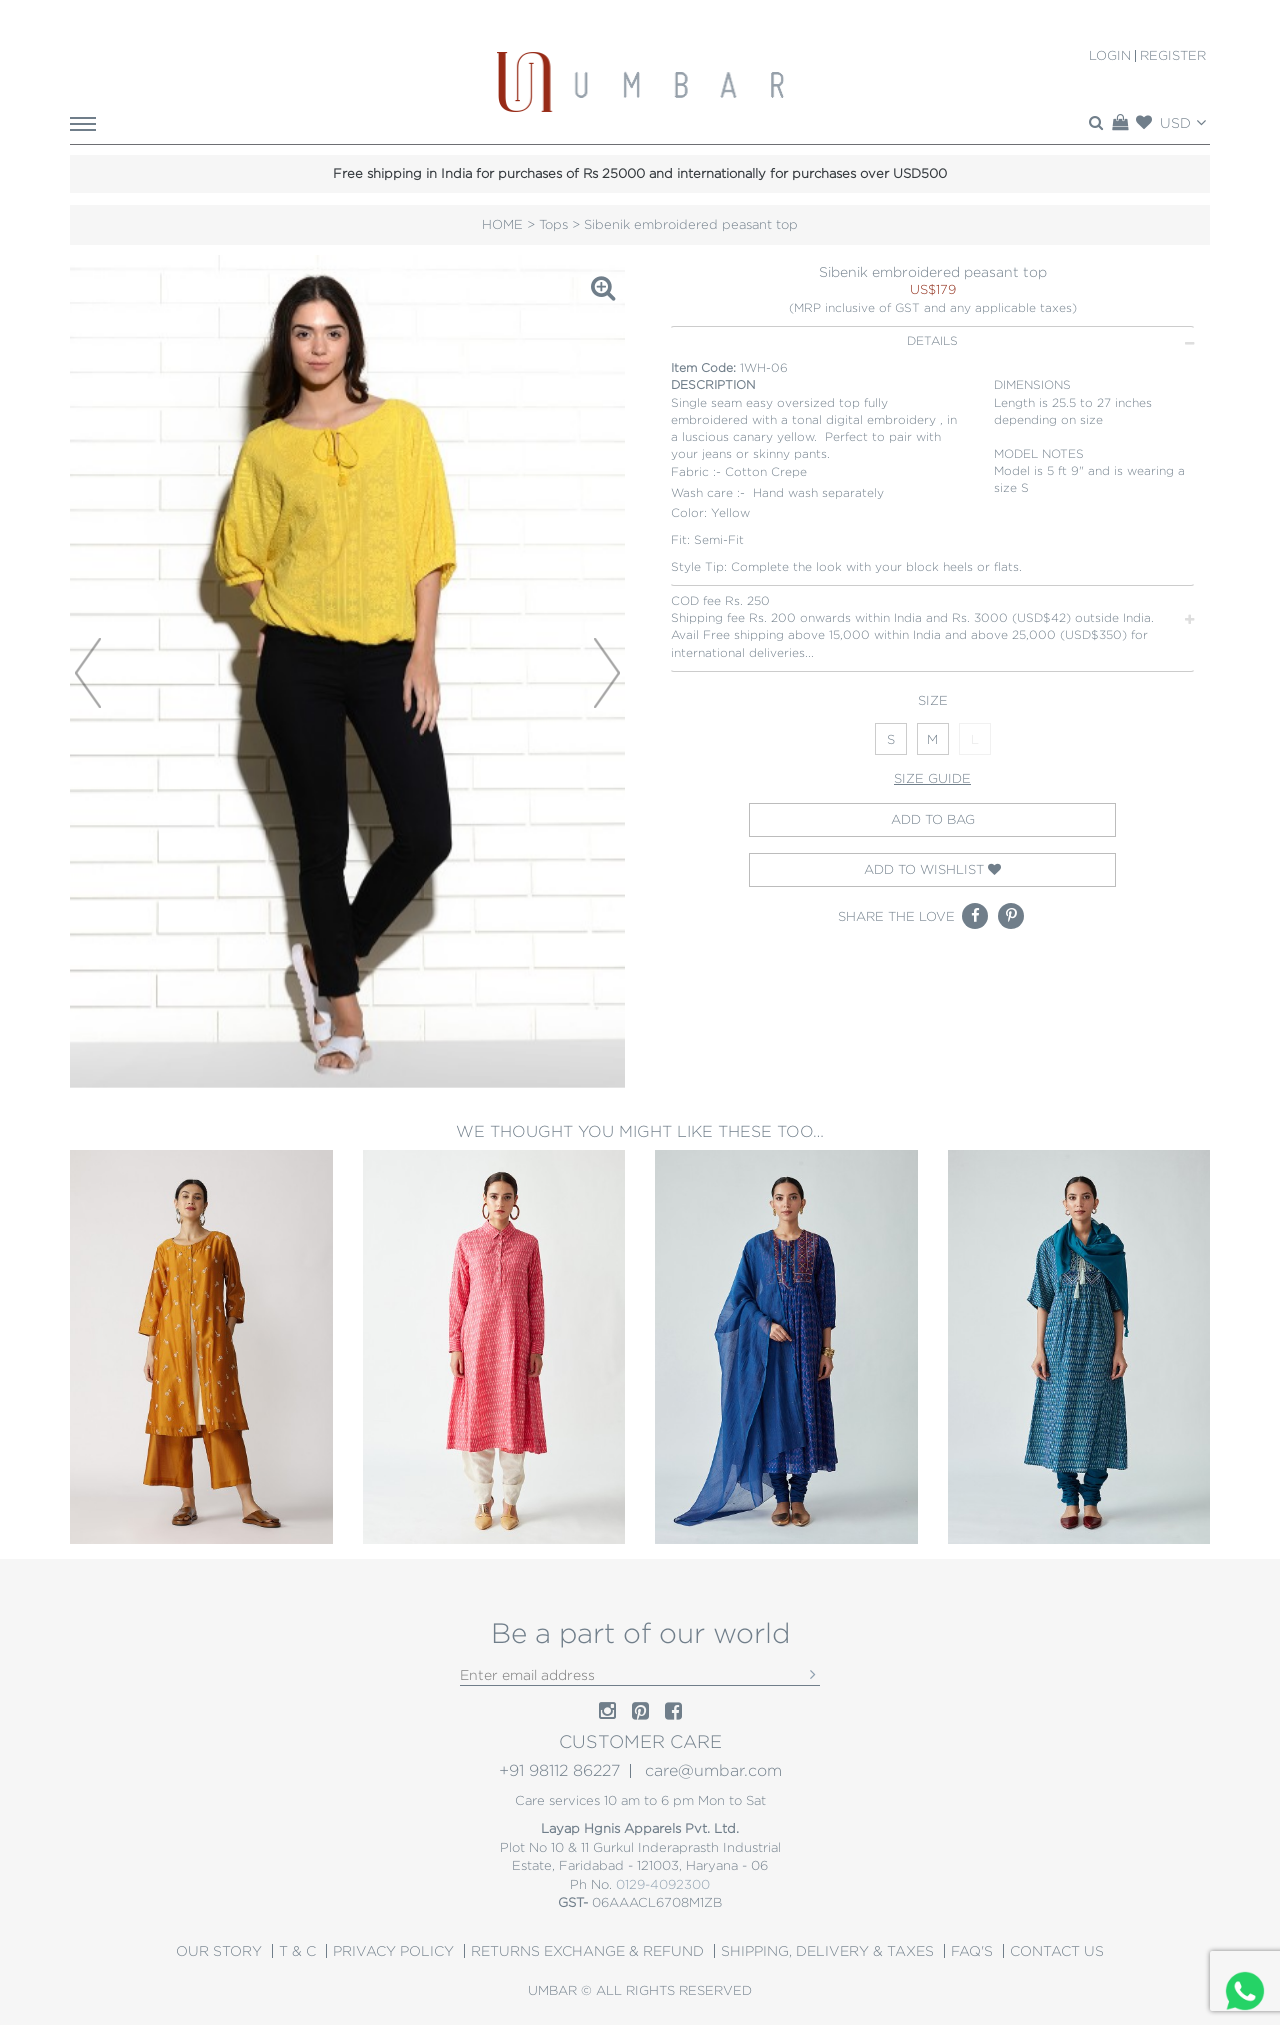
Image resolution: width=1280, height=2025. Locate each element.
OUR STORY (219, 1951)
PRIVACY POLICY (393, 1951)
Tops (553, 224)
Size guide (932, 778)
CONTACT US (1057, 1951)
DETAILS (1050, 341)
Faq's (972, 1951)
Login (1110, 56)
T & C (297, 1951)
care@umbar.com (713, 1771)
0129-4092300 (663, 1884)
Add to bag (933, 819)
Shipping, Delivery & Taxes (827, 1951)
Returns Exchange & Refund (587, 1951)
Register (1173, 56)
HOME (502, 224)
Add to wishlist (932, 869)
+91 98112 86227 (559, 1771)
